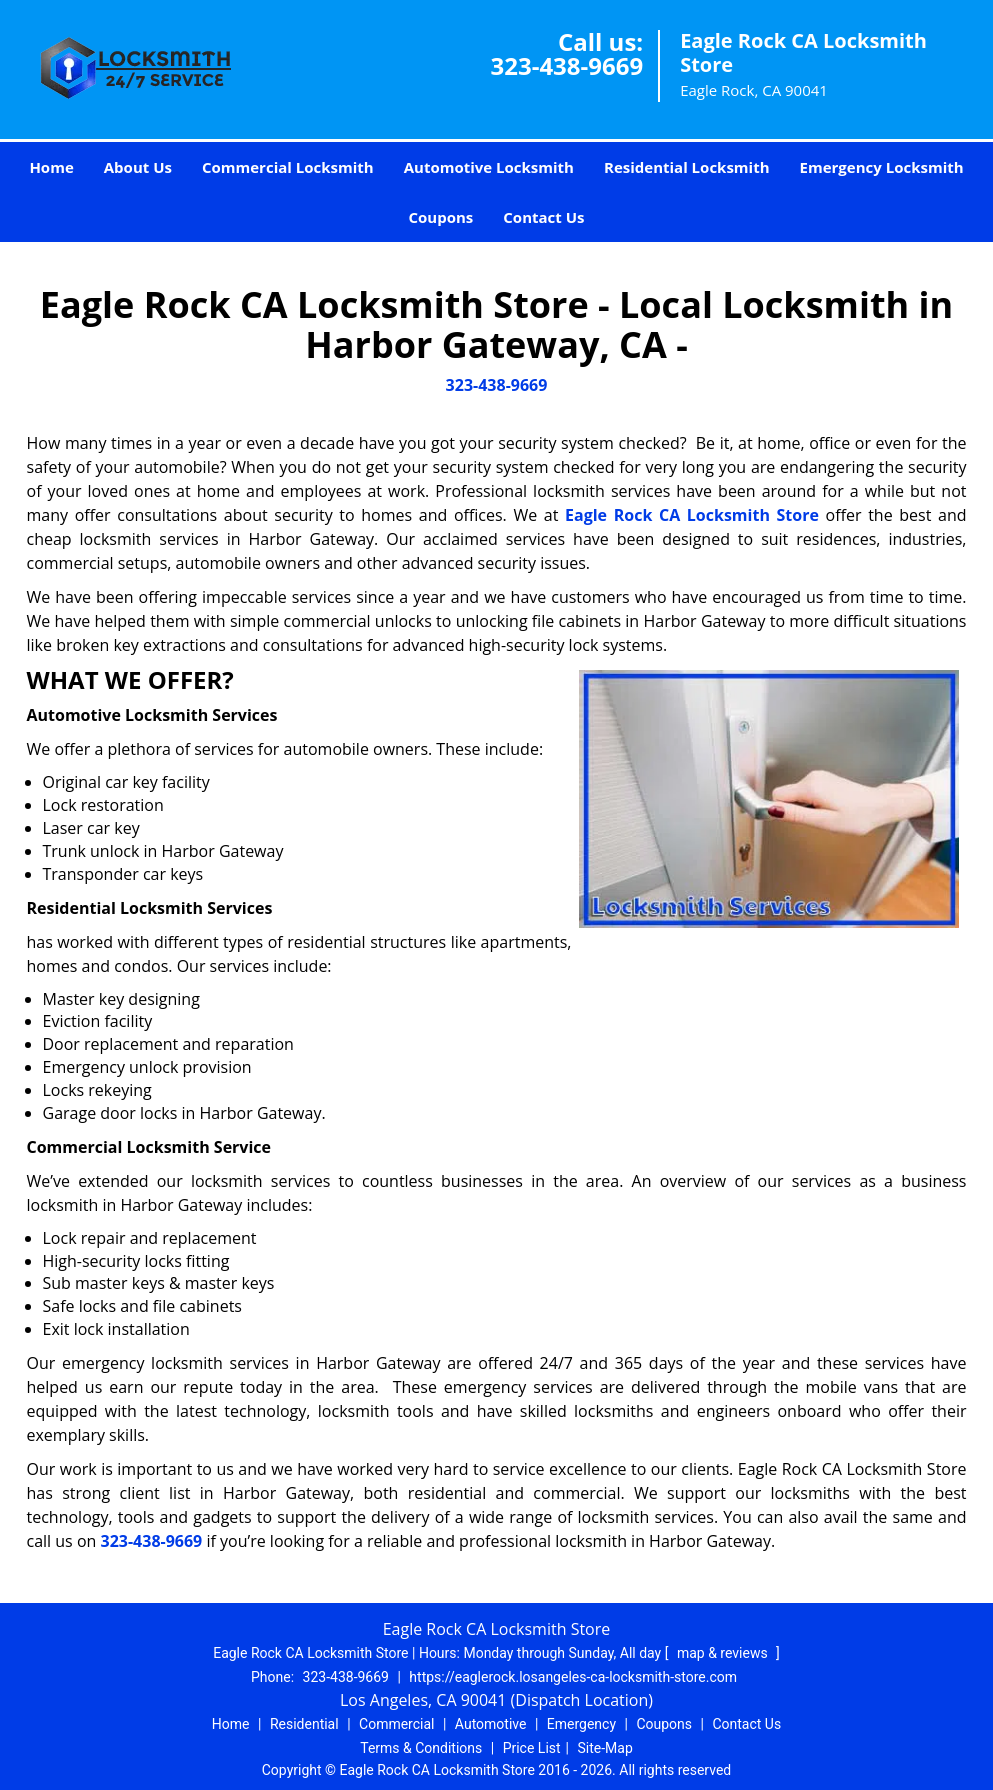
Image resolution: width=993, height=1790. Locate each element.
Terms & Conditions (421, 1748)
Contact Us (543, 217)
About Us (138, 167)
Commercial (396, 1724)
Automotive (491, 1724)
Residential (304, 1724)
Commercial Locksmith (288, 167)
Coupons (440, 217)
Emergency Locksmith (882, 167)
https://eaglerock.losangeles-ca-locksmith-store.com (573, 1677)
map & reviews (724, 1653)
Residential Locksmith (687, 167)
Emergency (581, 1724)
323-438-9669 (566, 65)
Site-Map (605, 1748)
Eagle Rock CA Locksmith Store (692, 515)
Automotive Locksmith (489, 167)
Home (51, 167)
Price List (532, 1748)
